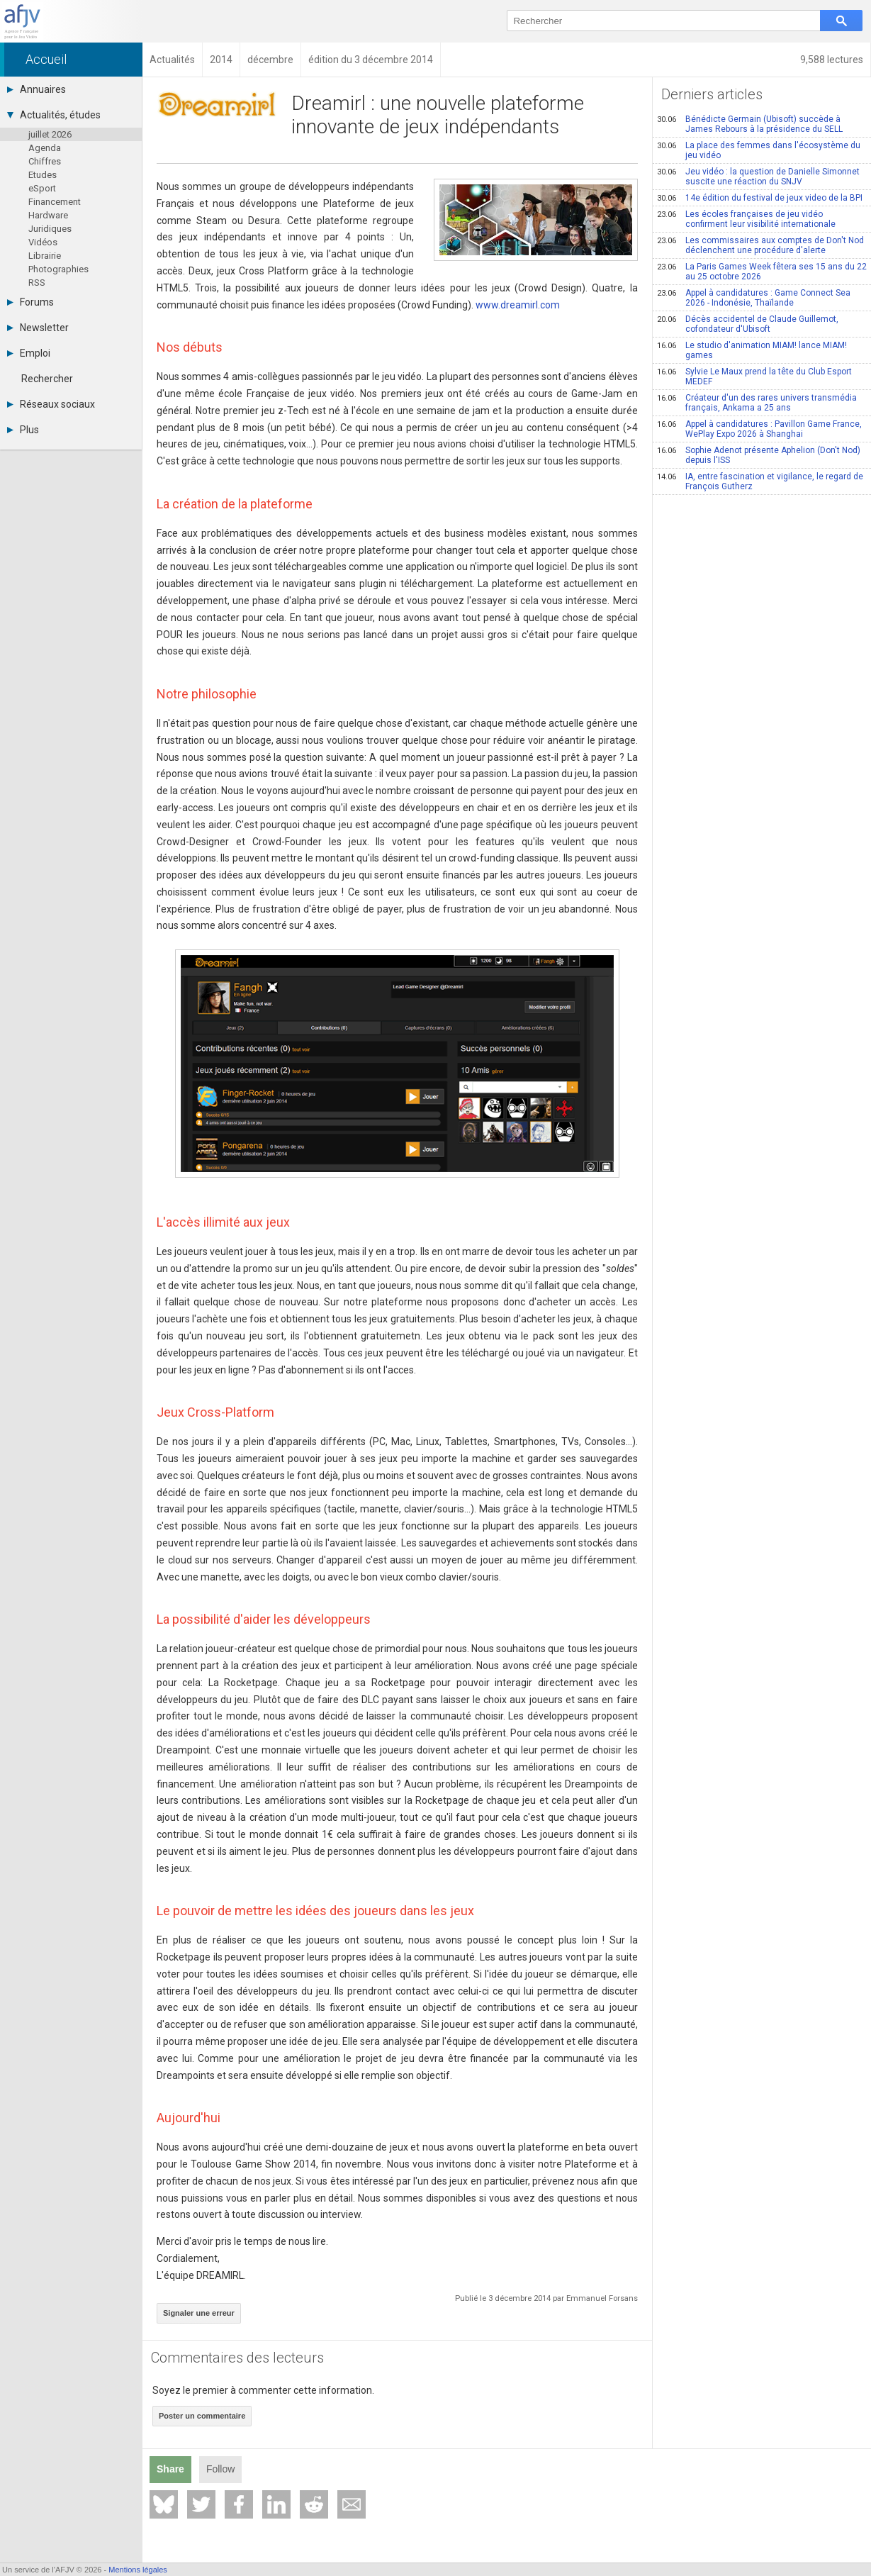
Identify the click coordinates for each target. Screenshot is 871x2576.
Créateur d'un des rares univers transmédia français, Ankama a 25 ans (757, 403)
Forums (30, 302)
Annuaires (36, 89)
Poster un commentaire (202, 2415)
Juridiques (50, 228)
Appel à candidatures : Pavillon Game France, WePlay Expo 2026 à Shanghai (759, 429)
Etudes (42, 174)
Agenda (44, 148)
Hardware (48, 215)
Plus (23, 429)
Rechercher (47, 378)
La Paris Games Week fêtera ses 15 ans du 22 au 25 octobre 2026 (762, 271)
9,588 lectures (831, 59)
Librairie (44, 255)
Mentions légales (137, 2569)
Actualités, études (54, 115)
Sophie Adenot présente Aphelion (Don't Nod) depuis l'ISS (758, 455)
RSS (36, 282)
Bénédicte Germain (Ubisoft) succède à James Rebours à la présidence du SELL (750, 124)
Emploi (28, 353)
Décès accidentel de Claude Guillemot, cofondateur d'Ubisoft (747, 324)
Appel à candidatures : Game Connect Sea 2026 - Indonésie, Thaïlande (753, 298)
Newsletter (38, 327)
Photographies (58, 269)
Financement (54, 201)
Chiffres (44, 161)
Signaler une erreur (199, 2313)
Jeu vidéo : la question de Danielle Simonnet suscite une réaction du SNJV (758, 176)
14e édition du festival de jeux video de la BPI (759, 198)
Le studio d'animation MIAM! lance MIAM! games (752, 350)
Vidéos (42, 242)
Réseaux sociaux (51, 404)
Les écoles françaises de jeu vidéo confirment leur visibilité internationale (746, 219)
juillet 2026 (50, 134)
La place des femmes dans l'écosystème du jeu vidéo (758, 150)
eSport (42, 188)
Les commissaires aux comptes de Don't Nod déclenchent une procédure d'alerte (760, 245)
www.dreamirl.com (518, 305)
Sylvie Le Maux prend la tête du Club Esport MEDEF (754, 376)
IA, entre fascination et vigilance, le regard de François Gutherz (760, 481)
